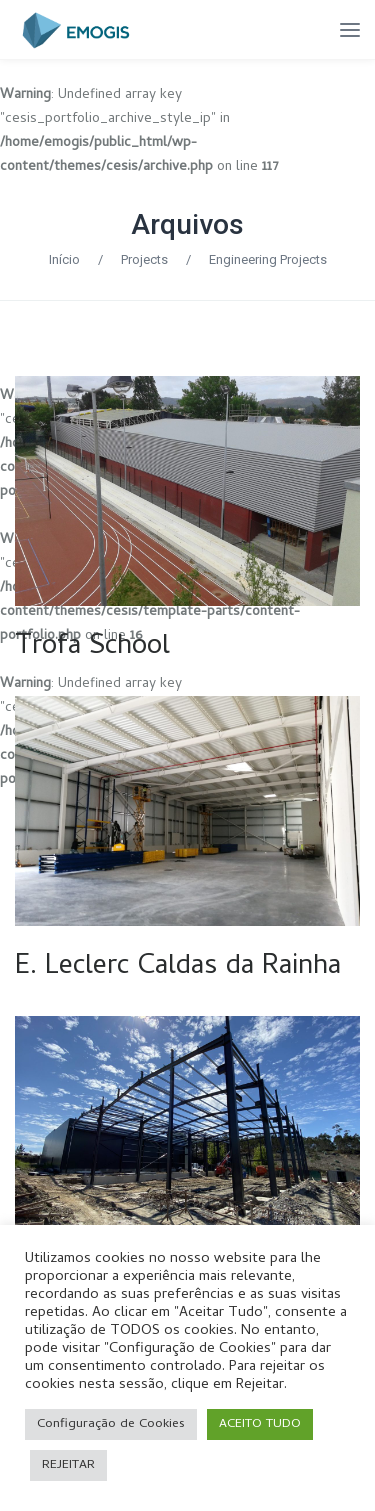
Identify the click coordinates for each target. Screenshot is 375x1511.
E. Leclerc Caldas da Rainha (178, 968)
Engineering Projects (268, 259)
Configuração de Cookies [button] (111, 1424)
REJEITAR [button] (68, 1465)
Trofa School (92, 648)
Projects (144, 259)
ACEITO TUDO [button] (260, 1424)
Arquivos (187, 224)
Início (64, 259)
